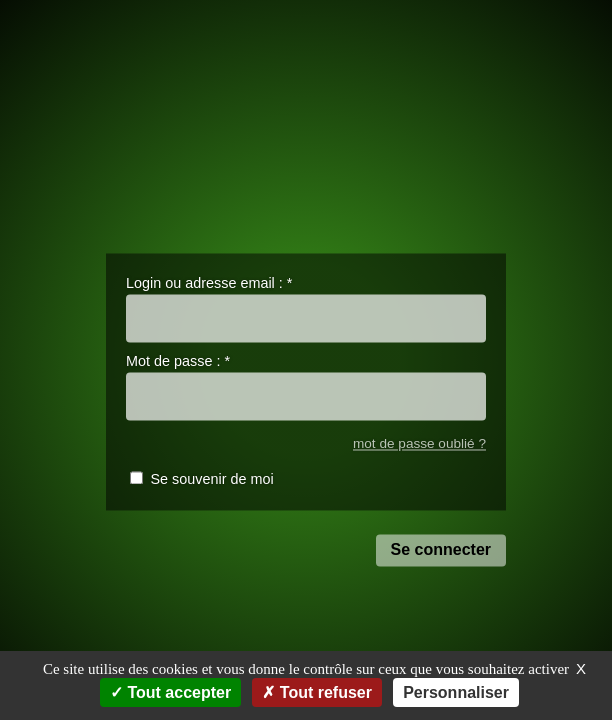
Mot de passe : (178, 362)
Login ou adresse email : (209, 283)
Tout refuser (317, 692)
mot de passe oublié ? (419, 443)
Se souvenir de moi (211, 480)
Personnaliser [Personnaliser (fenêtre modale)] (456, 692)
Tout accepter (170, 692)
